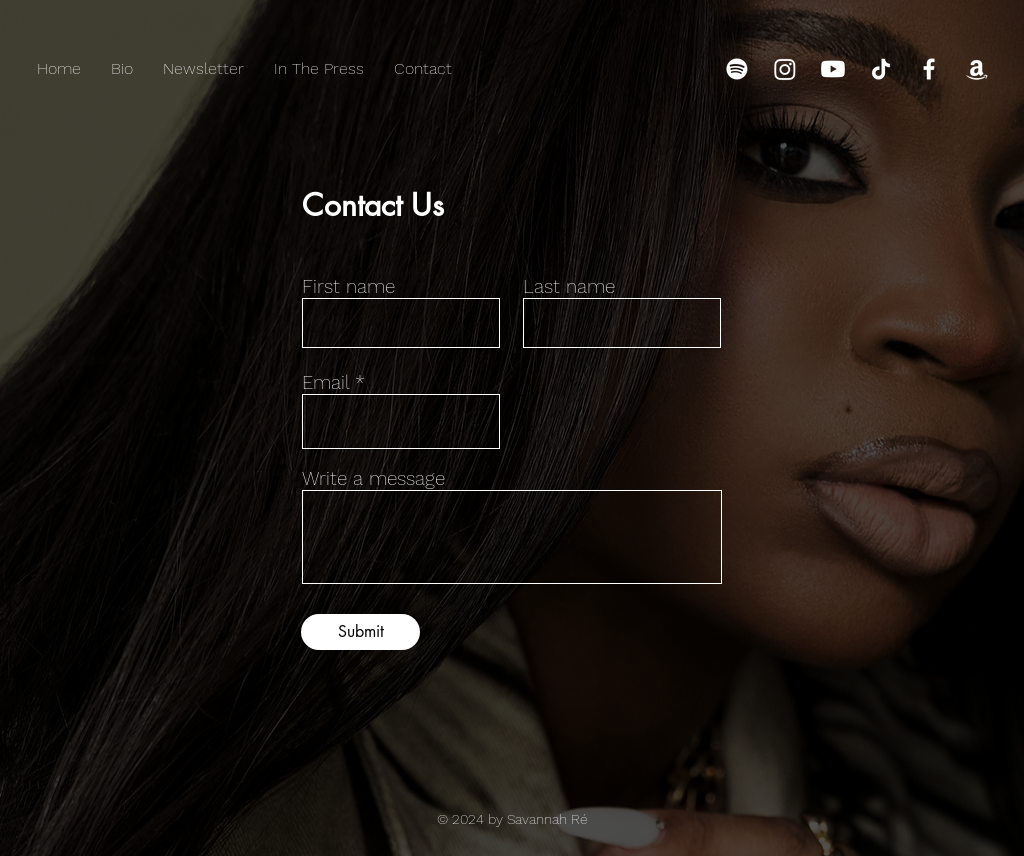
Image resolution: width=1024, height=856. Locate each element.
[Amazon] (977, 69)
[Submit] (360, 632)
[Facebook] (929, 69)
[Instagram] (785, 69)
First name (348, 286)
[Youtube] (833, 69)
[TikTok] (881, 69)
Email (325, 382)
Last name (569, 286)
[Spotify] (737, 69)
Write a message (373, 478)
